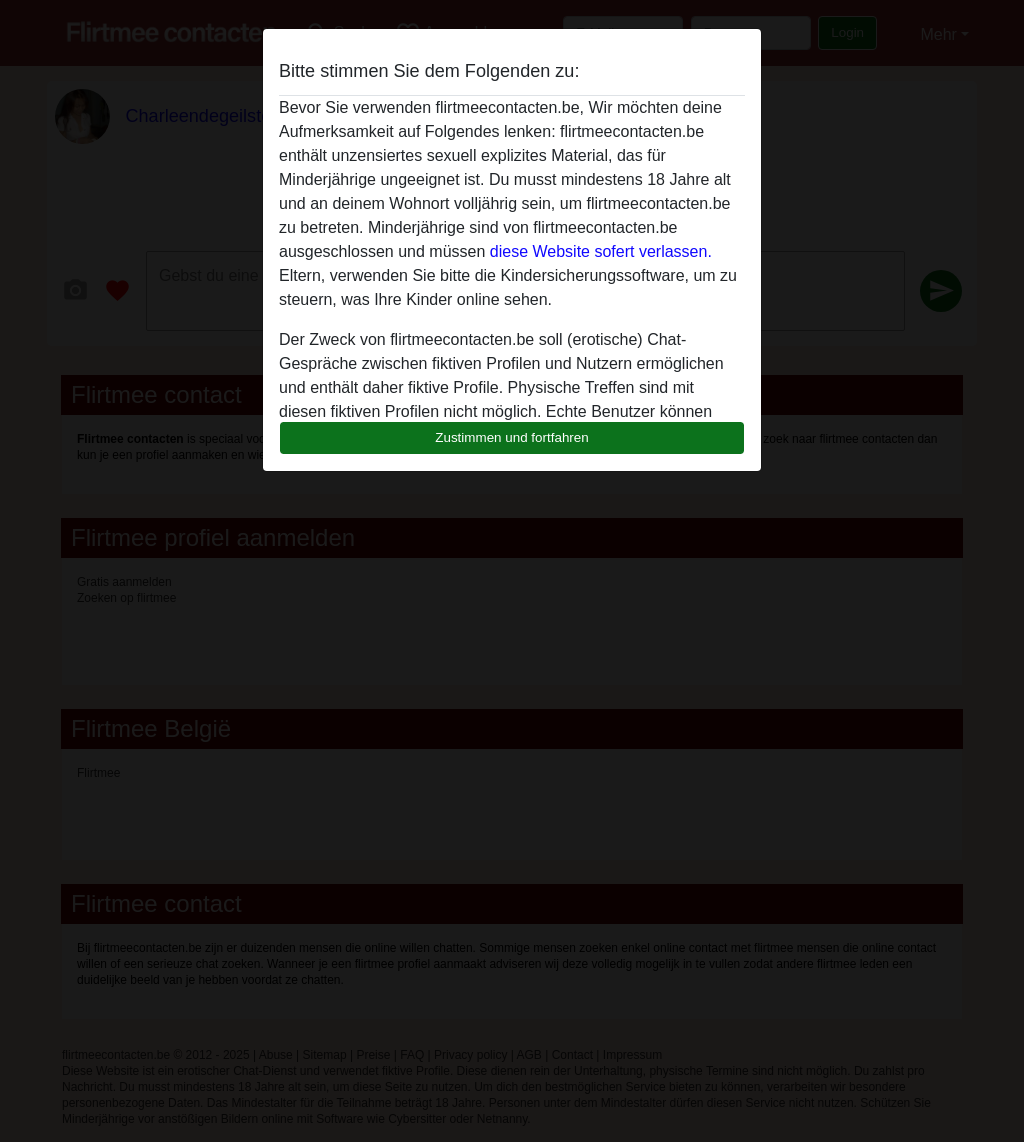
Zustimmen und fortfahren (512, 437)
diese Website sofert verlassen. (601, 251)
